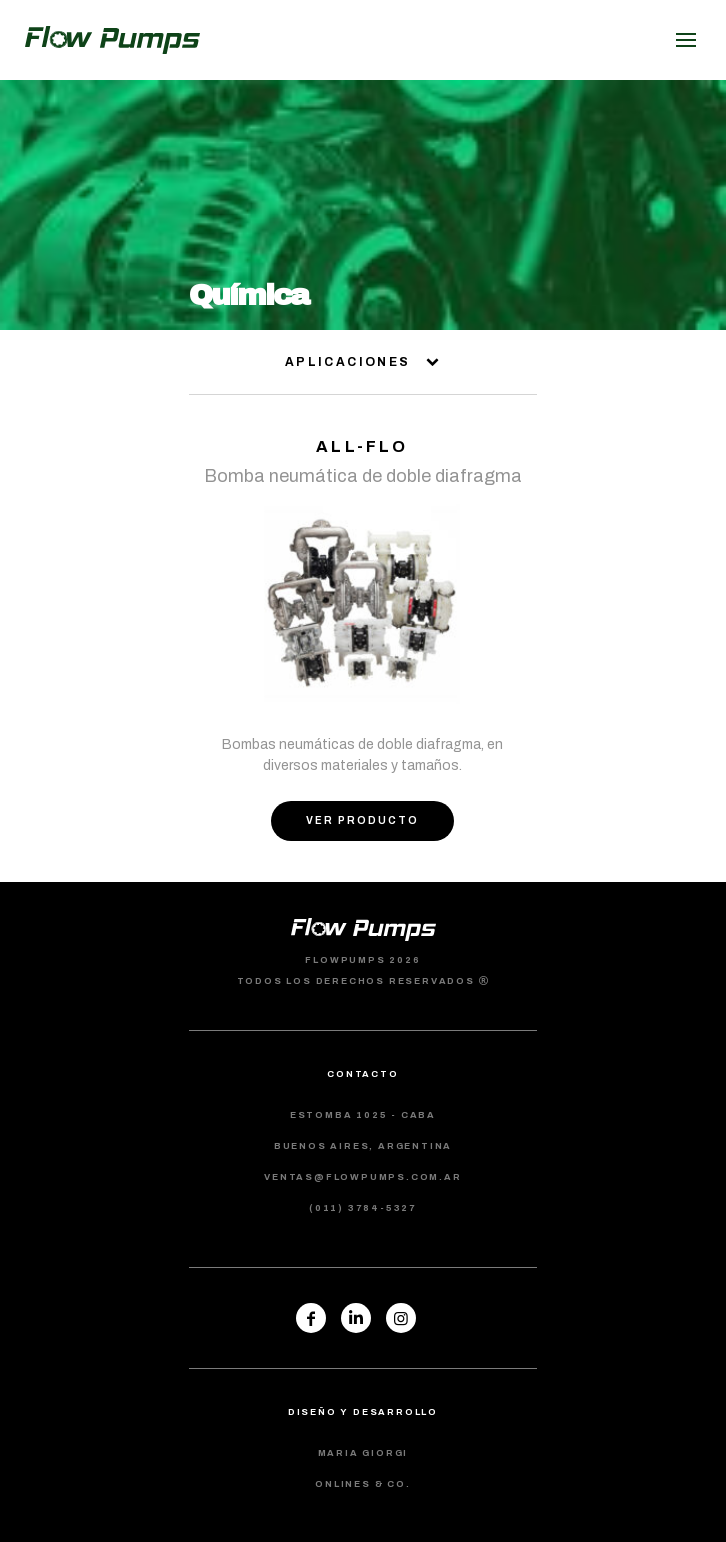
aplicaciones (363, 362)
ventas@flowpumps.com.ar (362, 1177)
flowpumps (112, 40)
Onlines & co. (362, 1484)
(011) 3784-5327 (363, 1208)
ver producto (362, 820)
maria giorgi (363, 1453)
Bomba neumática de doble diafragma (363, 476)
